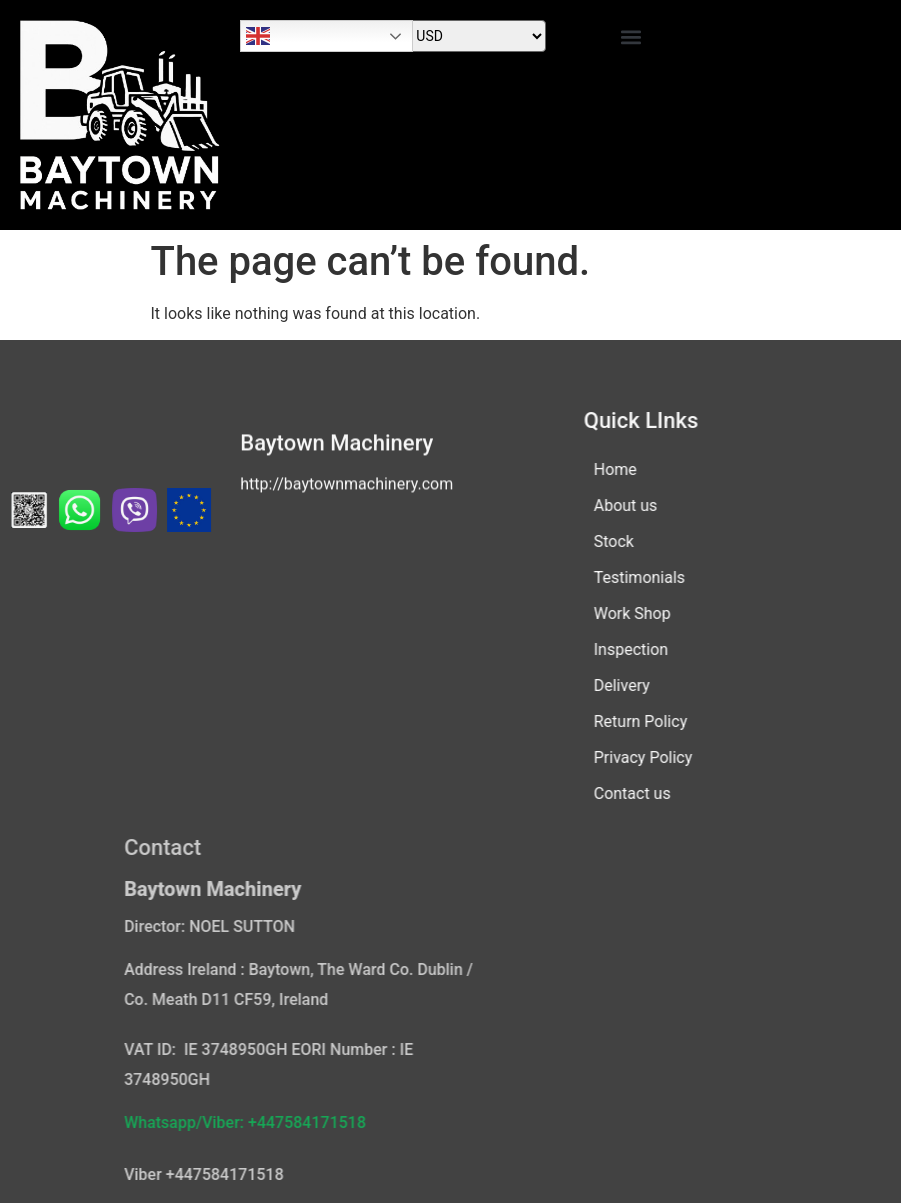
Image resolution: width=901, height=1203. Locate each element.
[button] (631, 36)
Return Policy (621, 721)
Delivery (603, 685)
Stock (595, 541)
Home (596, 469)
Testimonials (620, 577)
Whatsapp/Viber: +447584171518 (346, 1122)
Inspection (612, 649)
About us (607, 505)
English (258, 36)
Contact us (613, 793)
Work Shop (613, 613)
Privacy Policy (624, 757)
